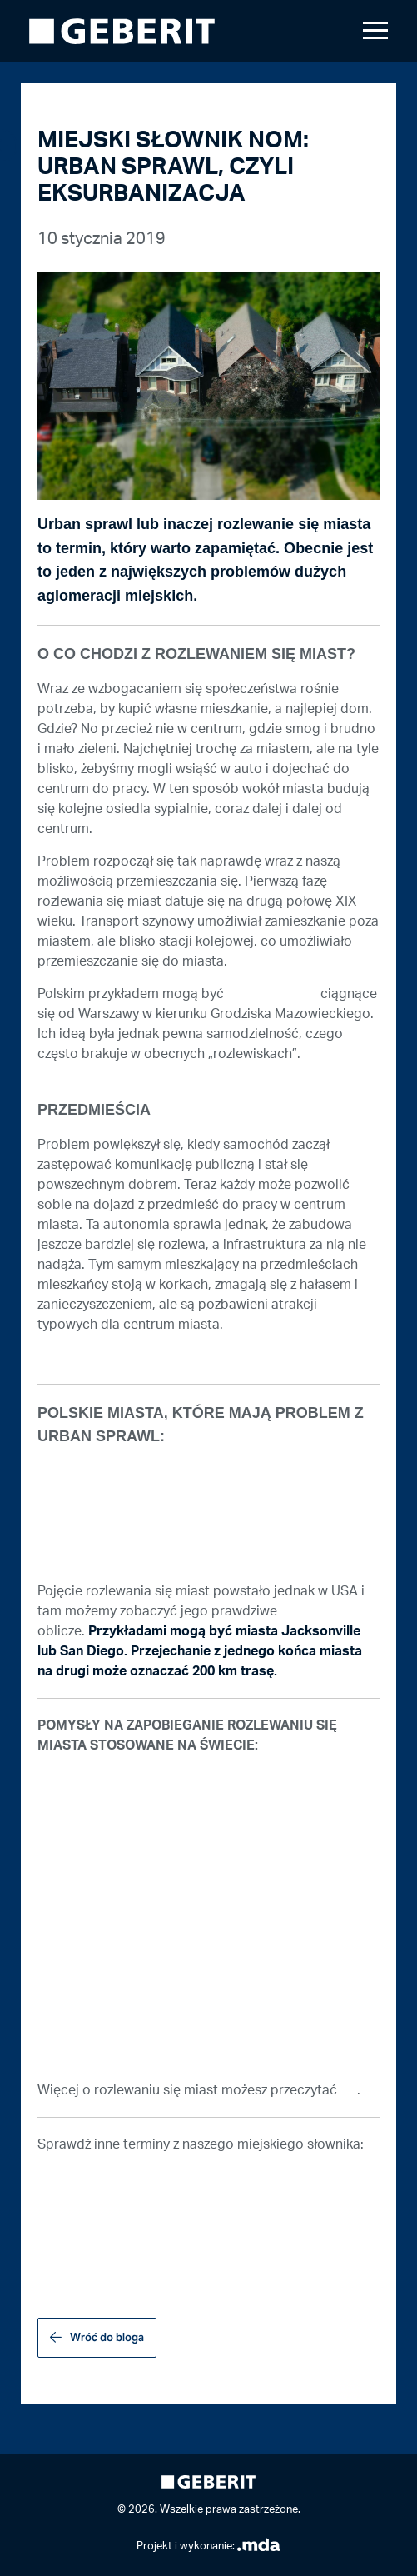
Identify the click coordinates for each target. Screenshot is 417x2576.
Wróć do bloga (107, 2337)
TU (348, 2090)
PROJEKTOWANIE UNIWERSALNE (141, 2177)
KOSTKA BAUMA (88, 2242)
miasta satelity (272, 994)
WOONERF (70, 2274)
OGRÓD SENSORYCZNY (109, 2209)
